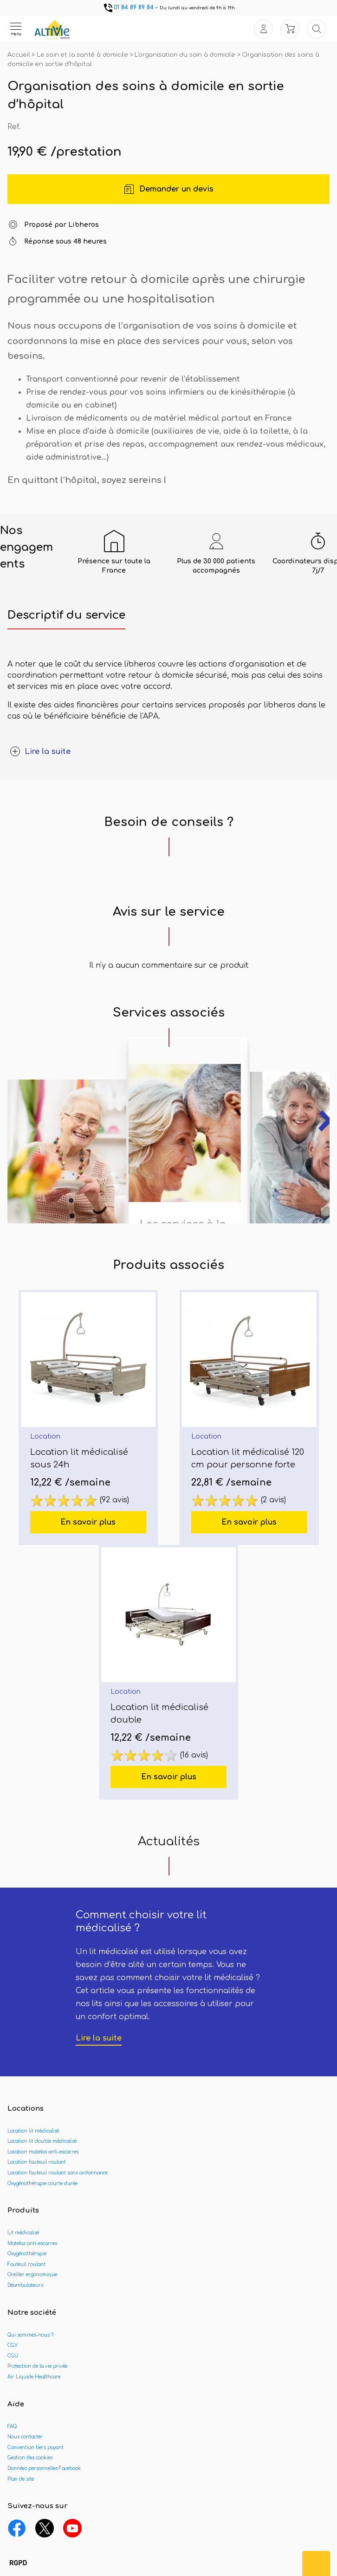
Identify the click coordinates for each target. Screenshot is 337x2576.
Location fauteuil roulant (36, 2162)
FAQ (12, 2426)
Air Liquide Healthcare (33, 2376)
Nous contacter (25, 2436)
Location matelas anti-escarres (42, 2151)
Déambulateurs (25, 2285)
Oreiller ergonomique (32, 2274)
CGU (12, 2355)
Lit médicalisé (23, 2232)
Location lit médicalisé (33, 2130)
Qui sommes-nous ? (30, 2335)
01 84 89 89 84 (128, 7)
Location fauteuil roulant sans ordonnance (57, 2172)
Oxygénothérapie (26, 2253)
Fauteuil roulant (26, 2264)
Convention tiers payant (35, 2447)
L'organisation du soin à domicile (186, 55)
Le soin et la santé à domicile (83, 55)
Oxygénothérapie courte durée (42, 2183)
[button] (18, 2563)
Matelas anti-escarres (32, 2243)
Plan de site (20, 2479)
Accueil (19, 55)
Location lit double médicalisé (42, 2141)
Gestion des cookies (29, 2457)
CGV (12, 2345)
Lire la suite (99, 2038)
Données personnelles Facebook (44, 2468)
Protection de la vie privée (37, 2366)
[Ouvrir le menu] (16, 29)
